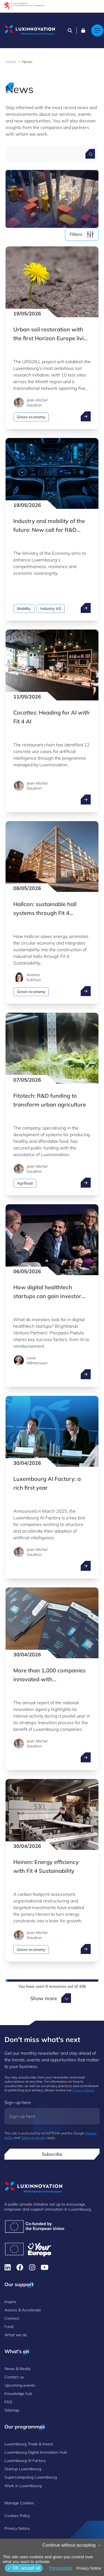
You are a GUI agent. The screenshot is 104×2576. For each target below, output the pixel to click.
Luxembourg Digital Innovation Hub (35, 2452)
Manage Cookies (19, 2502)
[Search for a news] (90, 154)
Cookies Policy (17, 2515)
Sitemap (11, 2410)
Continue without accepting (71, 2545)
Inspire (10, 2301)
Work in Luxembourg (23, 2485)
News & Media (17, 2368)
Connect (11, 2318)
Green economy (31, 416)
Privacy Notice (83, 2090)
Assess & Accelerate (22, 2309)
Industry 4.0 (50, 608)
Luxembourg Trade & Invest (28, 2443)
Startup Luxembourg (22, 2468)
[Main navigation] (97, 30)
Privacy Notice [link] (88, 2568)
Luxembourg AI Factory (25, 2460)
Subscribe (52, 2154)
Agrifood (25, 1183)
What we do (15, 2334)
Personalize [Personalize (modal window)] (60, 2568)
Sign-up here (17, 2102)
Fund (8, 2326)
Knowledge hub (18, 2393)
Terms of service (33, 2138)
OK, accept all (23, 2568)
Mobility (24, 608)
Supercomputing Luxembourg (30, 2477)
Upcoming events (19, 2385)
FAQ (8, 2401)
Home (11, 61)
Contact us (14, 2376)
